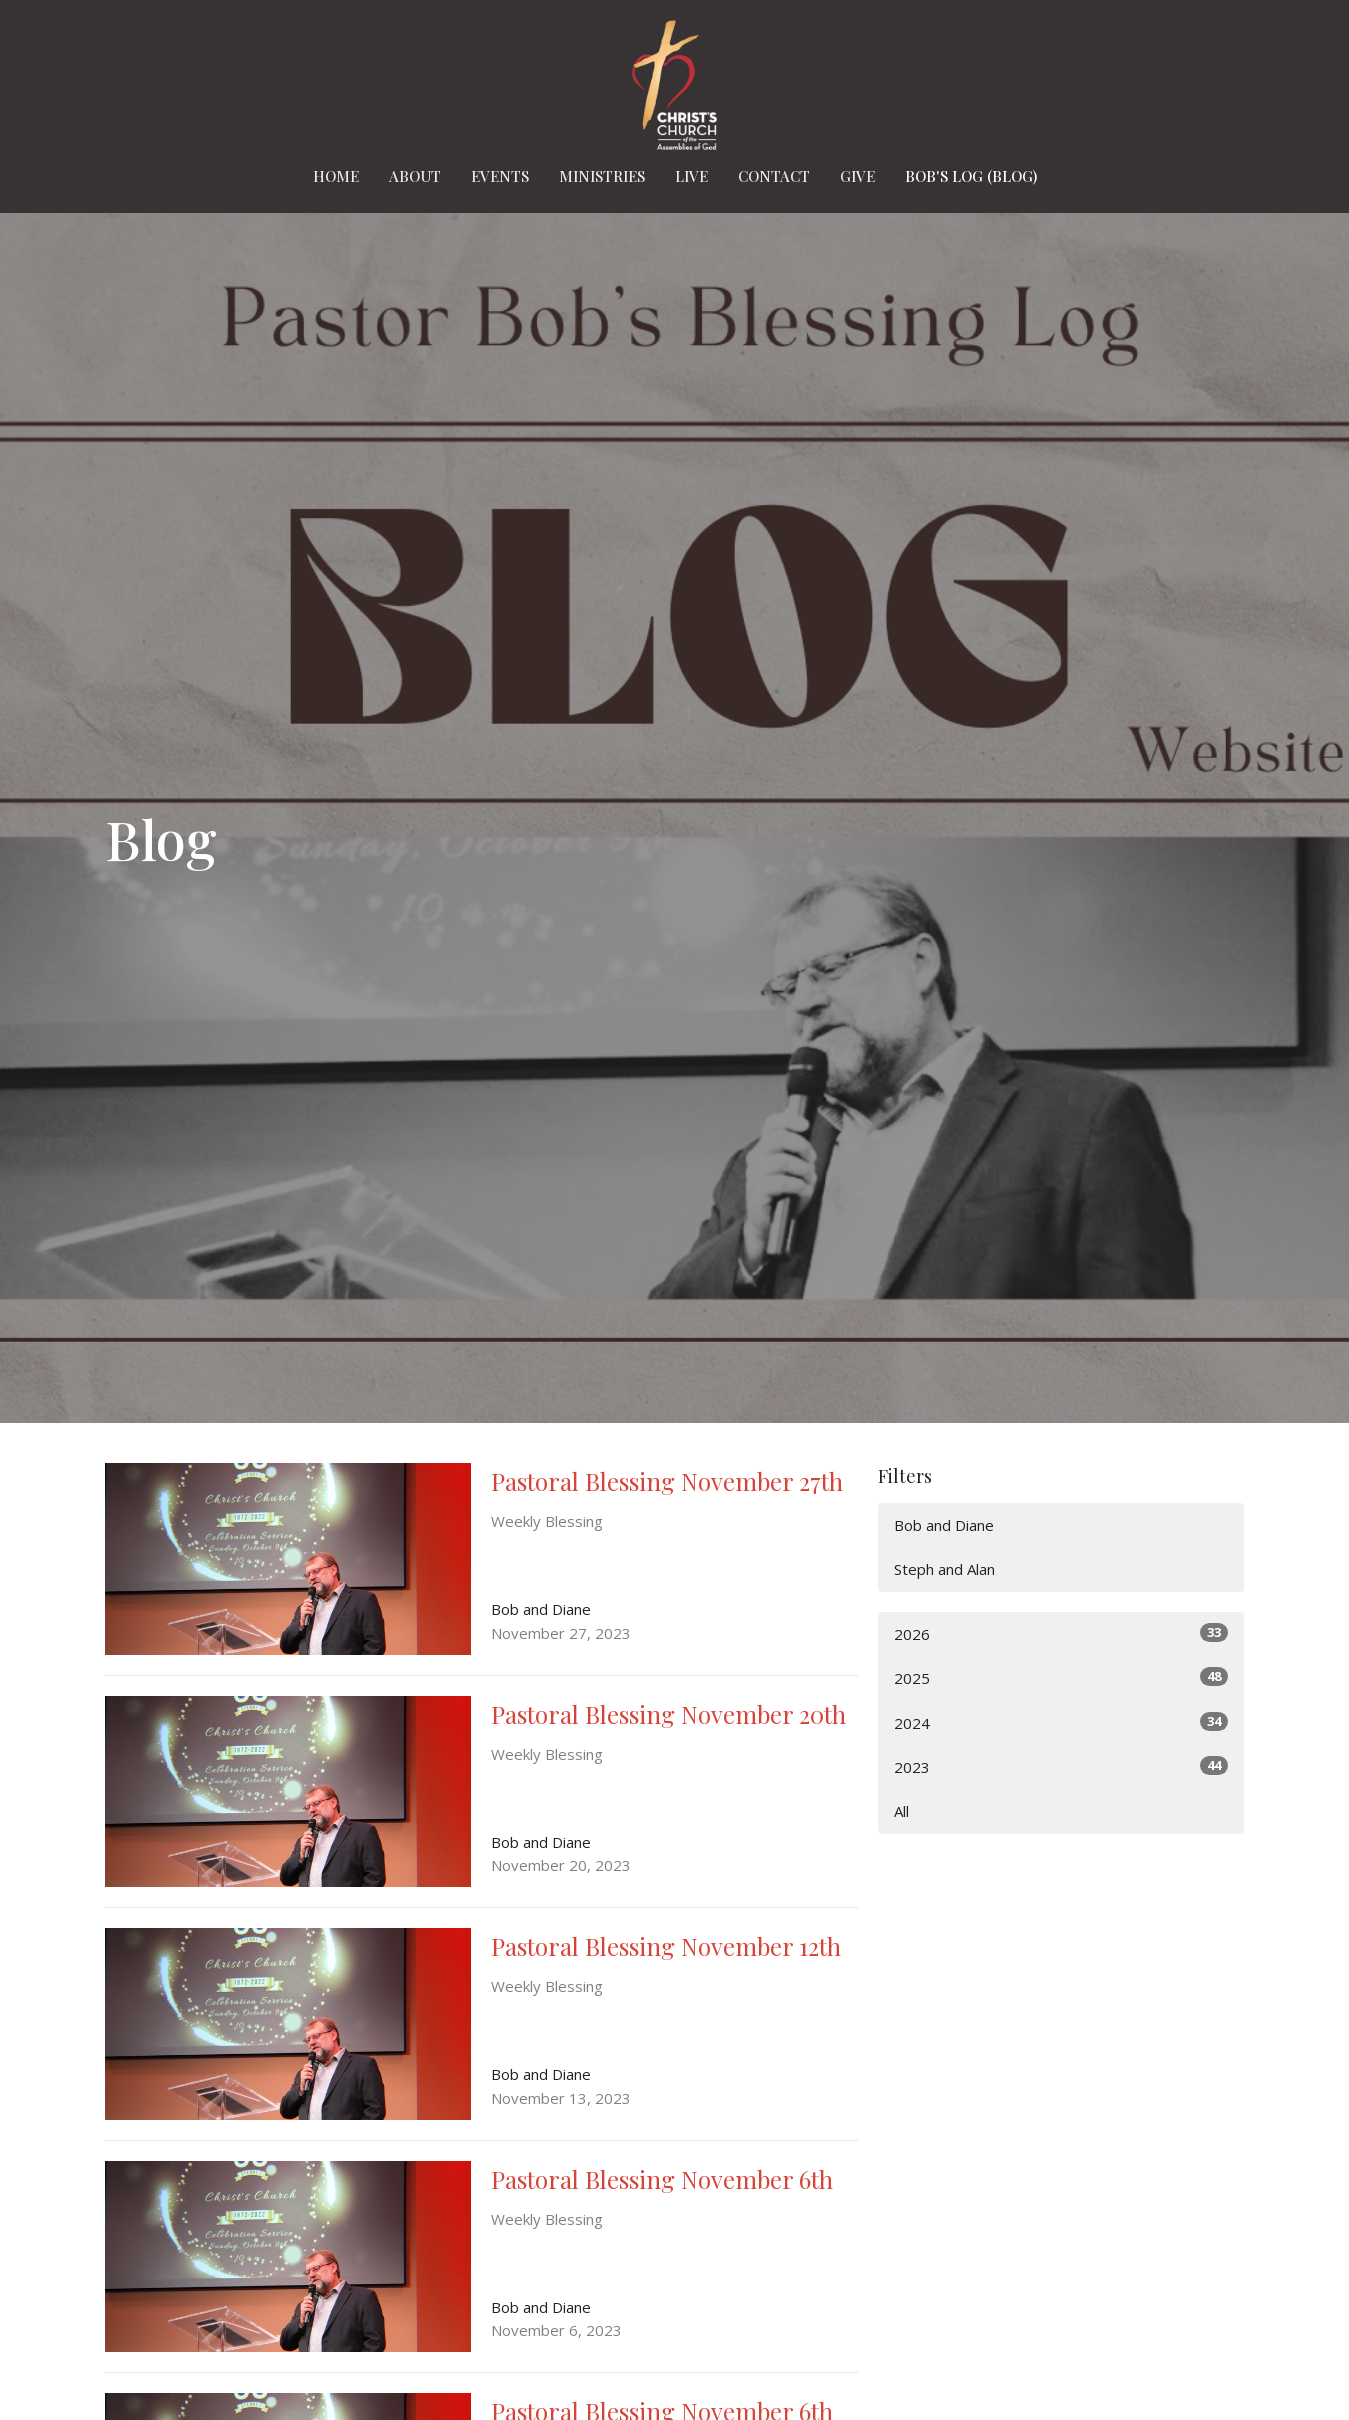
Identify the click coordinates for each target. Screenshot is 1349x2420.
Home (336, 176)
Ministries (602, 176)
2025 (1061, 1677)
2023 (1061, 1766)
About (415, 176)
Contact (774, 176)
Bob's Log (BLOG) (971, 176)
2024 (1061, 1722)
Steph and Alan (944, 1569)
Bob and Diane (944, 1525)
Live (691, 176)
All (901, 1811)
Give (857, 176)
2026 (1061, 1633)
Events (500, 176)
